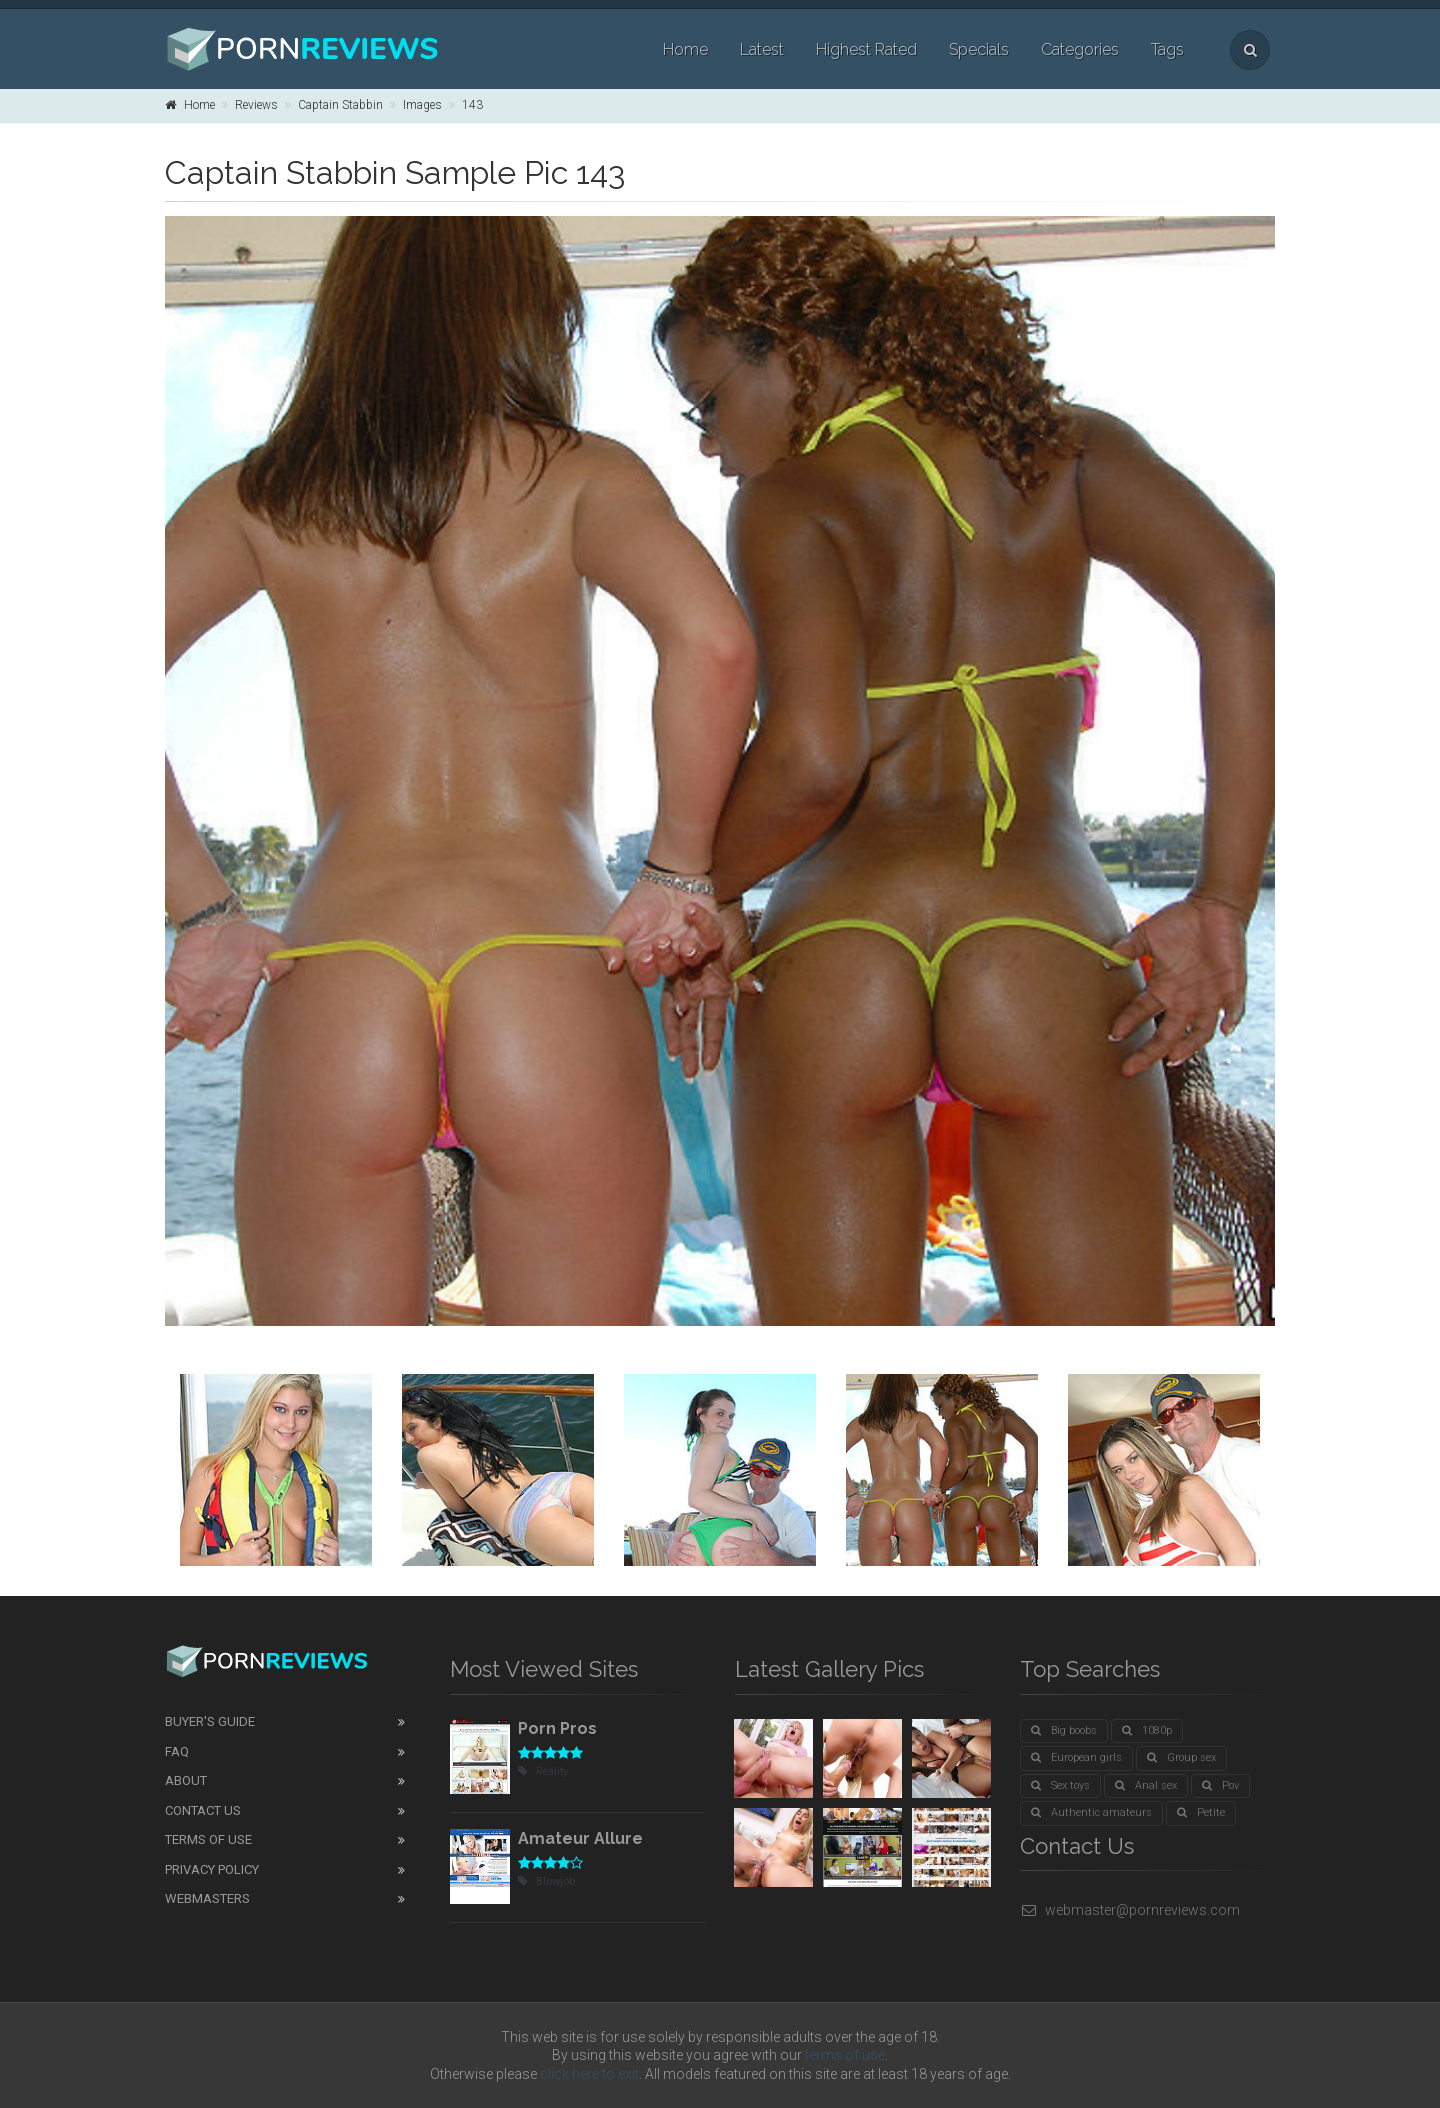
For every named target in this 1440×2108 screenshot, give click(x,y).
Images (422, 105)
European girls (1076, 1757)
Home (685, 49)
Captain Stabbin (340, 105)
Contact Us (203, 1810)
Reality (543, 1771)
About (186, 1780)
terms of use (845, 2055)
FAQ (177, 1751)
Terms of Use (208, 1839)
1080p (1147, 1730)
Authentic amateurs (1091, 1812)
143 (472, 105)
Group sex (1181, 1757)
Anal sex (1146, 1785)
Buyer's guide (210, 1721)
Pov (1220, 1785)
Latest (762, 49)
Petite (1201, 1812)
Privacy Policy (212, 1869)
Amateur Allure (580, 1838)
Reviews (256, 105)
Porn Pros (557, 1728)
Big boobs (1064, 1730)
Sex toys (1060, 1785)
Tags (1167, 49)
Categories (1080, 49)
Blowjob (546, 1881)
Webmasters (207, 1898)
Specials (979, 49)
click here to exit (589, 2074)
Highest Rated (866, 49)
